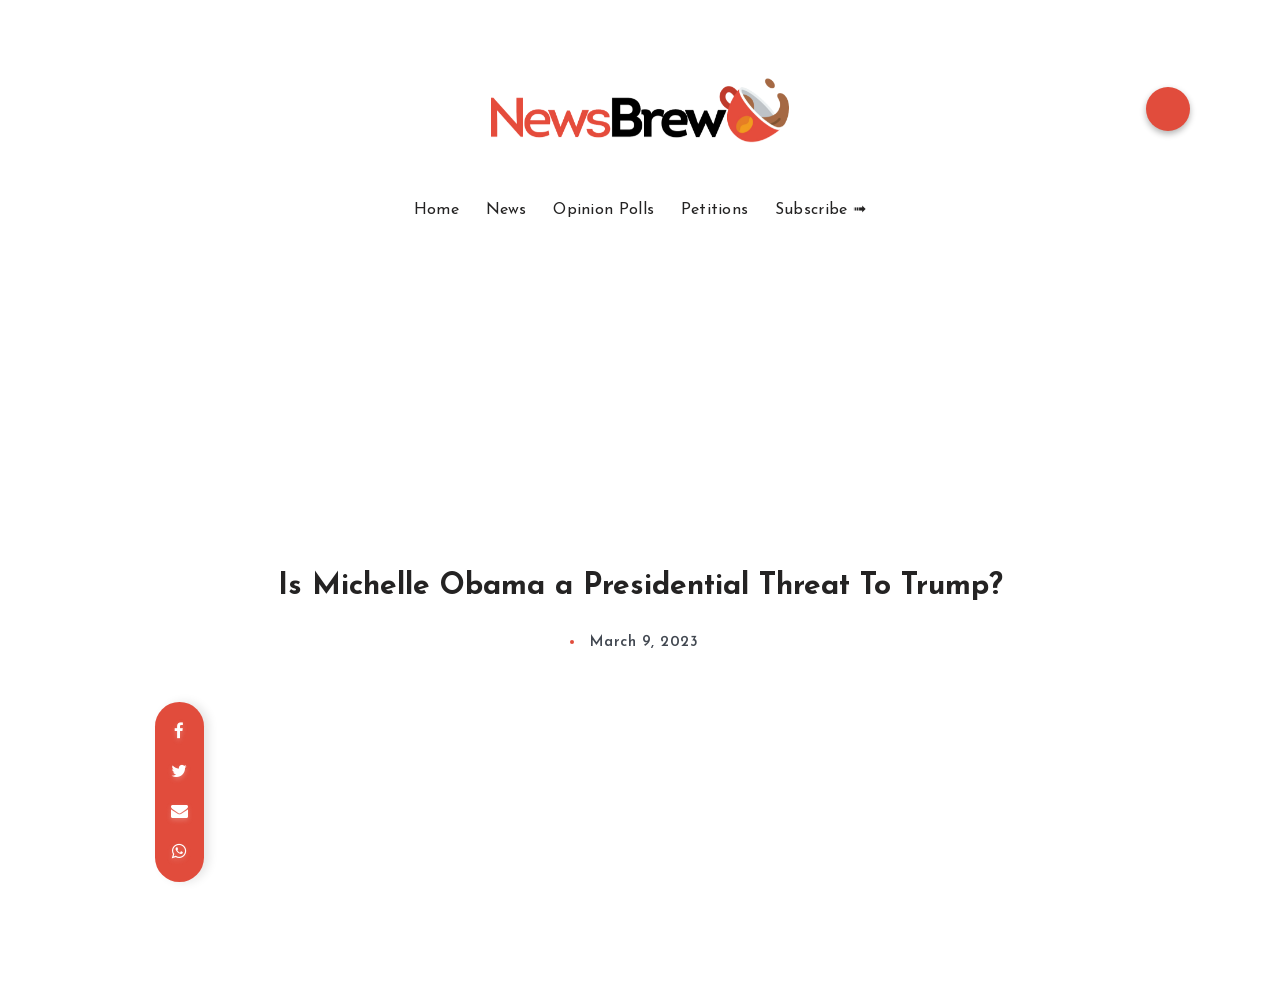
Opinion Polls (603, 210)
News (506, 210)
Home (436, 210)
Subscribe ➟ (820, 210)
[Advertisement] (640, 370)
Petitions (715, 210)
